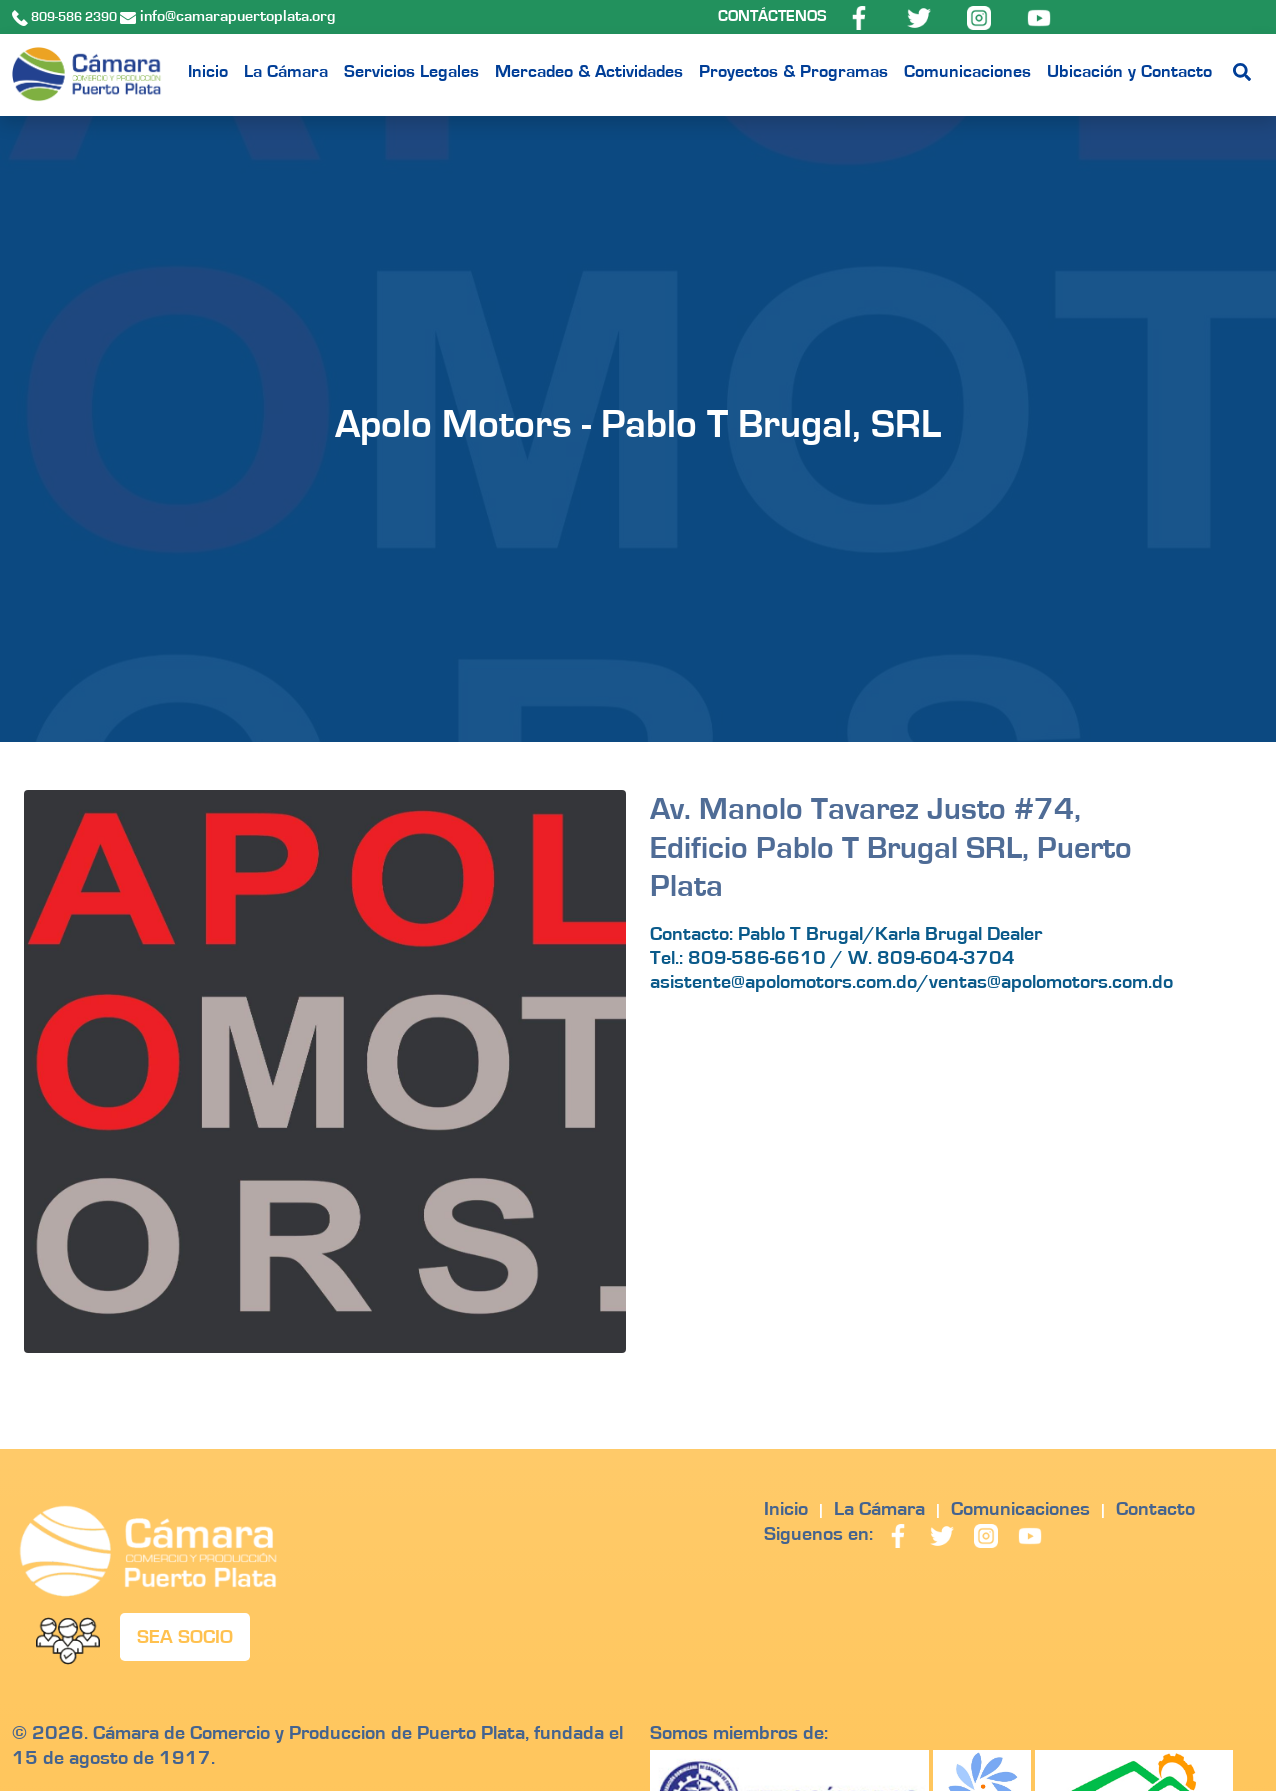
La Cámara (286, 72)
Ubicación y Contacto (1129, 72)
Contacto (1155, 1509)
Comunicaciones (967, 72)
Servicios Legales (411, 72)
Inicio (208, 72)
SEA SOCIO (185, 1637)
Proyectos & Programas (793, 72)
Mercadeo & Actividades (589, 72)
